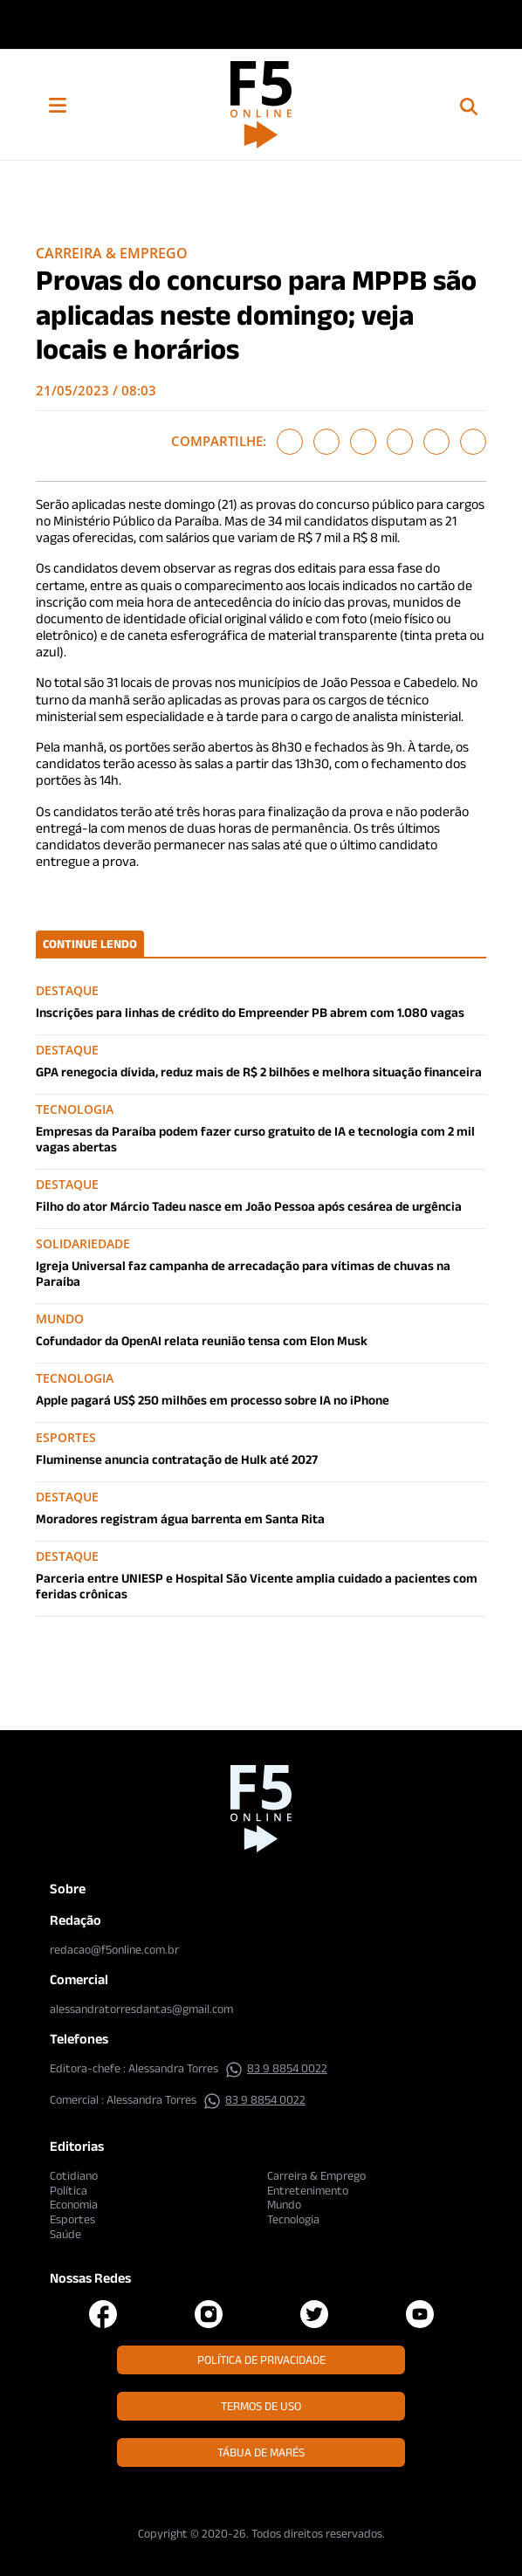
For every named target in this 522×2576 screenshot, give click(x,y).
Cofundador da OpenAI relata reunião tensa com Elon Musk (201, 1340)
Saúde (65, 2234)
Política (68, 2190)
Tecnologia (293, 2219)
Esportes (72, 2219)
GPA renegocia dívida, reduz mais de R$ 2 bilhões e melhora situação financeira (259, 1071)
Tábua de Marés (261, 2452)
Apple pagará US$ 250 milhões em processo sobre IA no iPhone (212, 1399)
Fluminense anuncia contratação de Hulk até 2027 (177, 1459)
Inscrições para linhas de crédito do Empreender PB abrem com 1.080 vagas (250, 1012)
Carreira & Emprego (112, 253)
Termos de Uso (261, 2406)
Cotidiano (74, 2175)
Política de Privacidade (261, 2359)
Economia (74, 2204)
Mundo (284, 2204)
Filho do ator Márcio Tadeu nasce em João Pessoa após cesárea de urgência (249, 1206)
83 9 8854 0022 (276, 2068)
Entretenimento (307, 2190)
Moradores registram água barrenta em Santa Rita (180, 1518)
